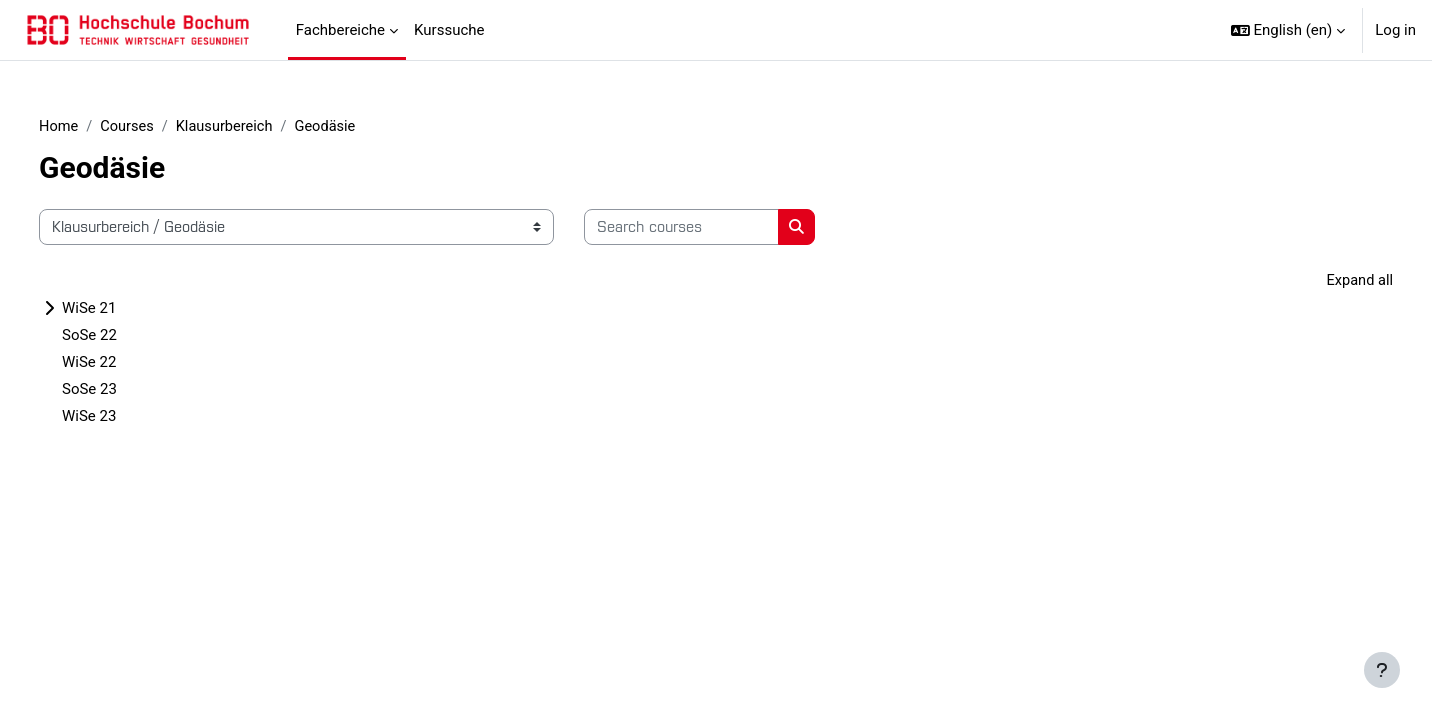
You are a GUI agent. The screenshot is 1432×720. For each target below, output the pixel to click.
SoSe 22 (121, 337)
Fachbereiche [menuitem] (340, 30)
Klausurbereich (261, 127)
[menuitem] (500, 30)
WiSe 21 (121, 310)
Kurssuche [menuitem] (449, 30)
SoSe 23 (121, 391)
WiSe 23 (121, 418)
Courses (161, 127)
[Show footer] (1382, 670)
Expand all (1327, 282)
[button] (1288, 30)
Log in (1395, 30)
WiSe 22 (121, 364)
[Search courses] (713, 228)
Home (91, 127)
